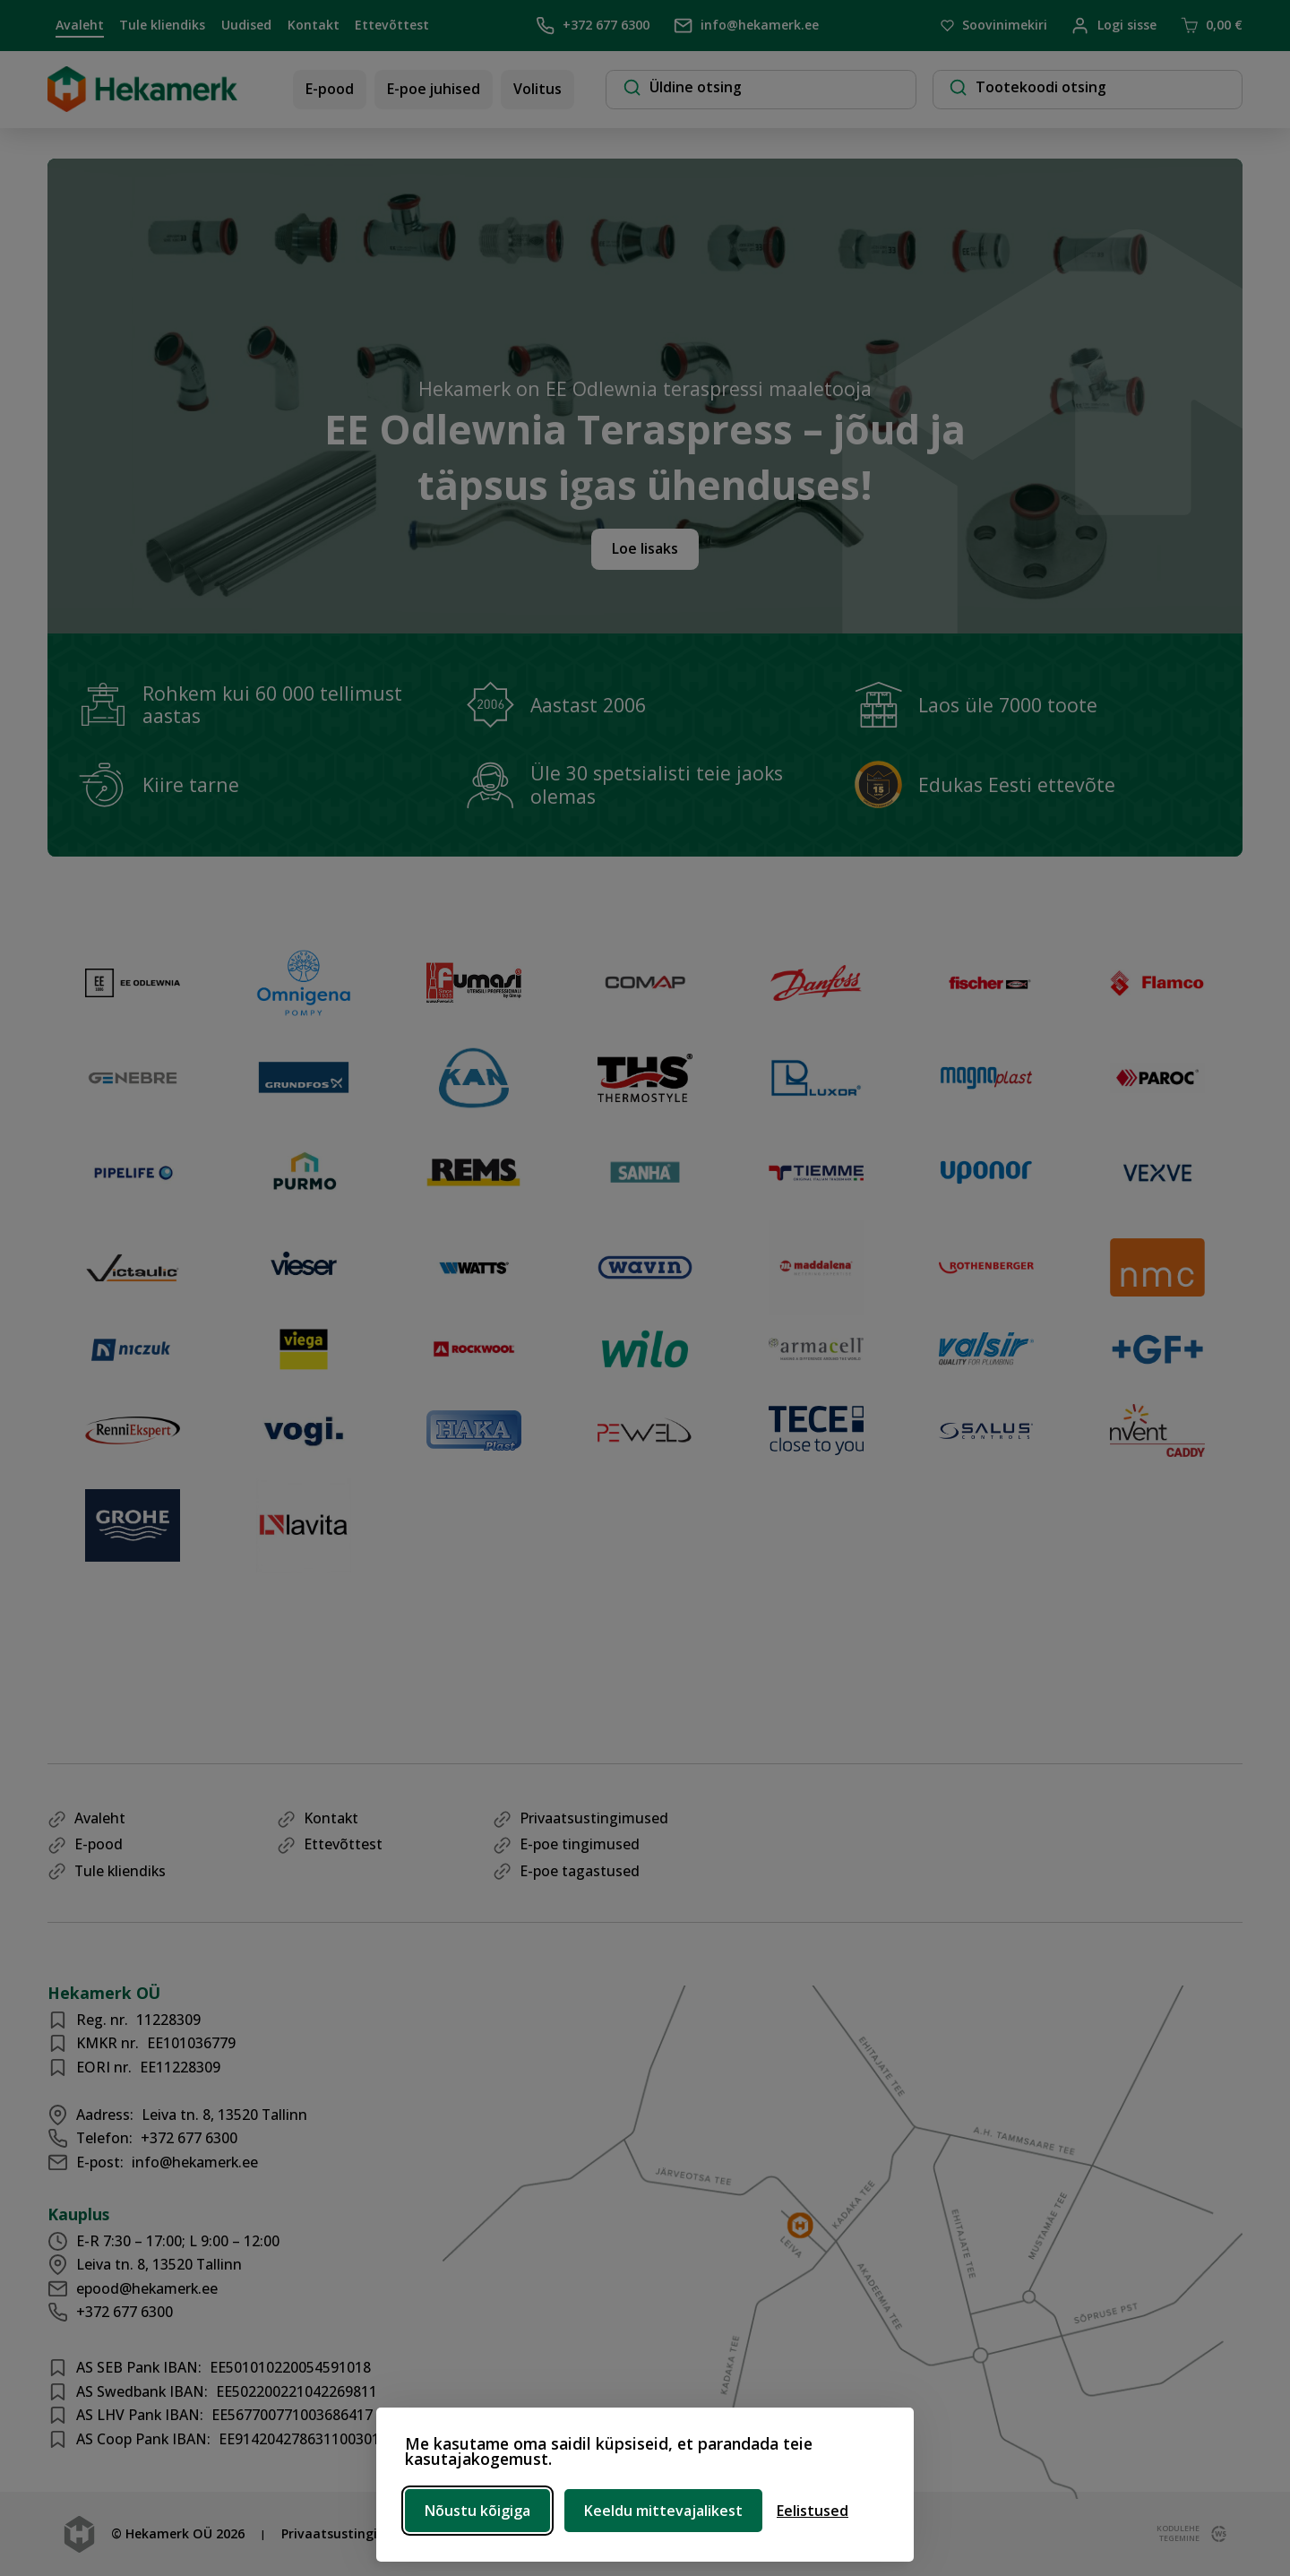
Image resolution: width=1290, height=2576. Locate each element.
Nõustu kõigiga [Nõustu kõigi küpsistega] (477, 2510)
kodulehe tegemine (1176, 2534)
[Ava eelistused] (812, 2511)
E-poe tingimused (580, 1844)
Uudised (246, 24)
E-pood (329, 89)
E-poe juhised (433, 89)
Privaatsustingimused (594, 1818)
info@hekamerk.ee (746, 25)
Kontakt (314, 24)
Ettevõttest (392, 24)
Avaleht (80, 24)
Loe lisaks (645, 548)
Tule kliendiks (162, 24)
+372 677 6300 (592, 25)
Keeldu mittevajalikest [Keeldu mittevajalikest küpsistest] (663, 2510)
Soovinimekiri (994, 25)
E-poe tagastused (580, 1871)
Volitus (537, 89)
